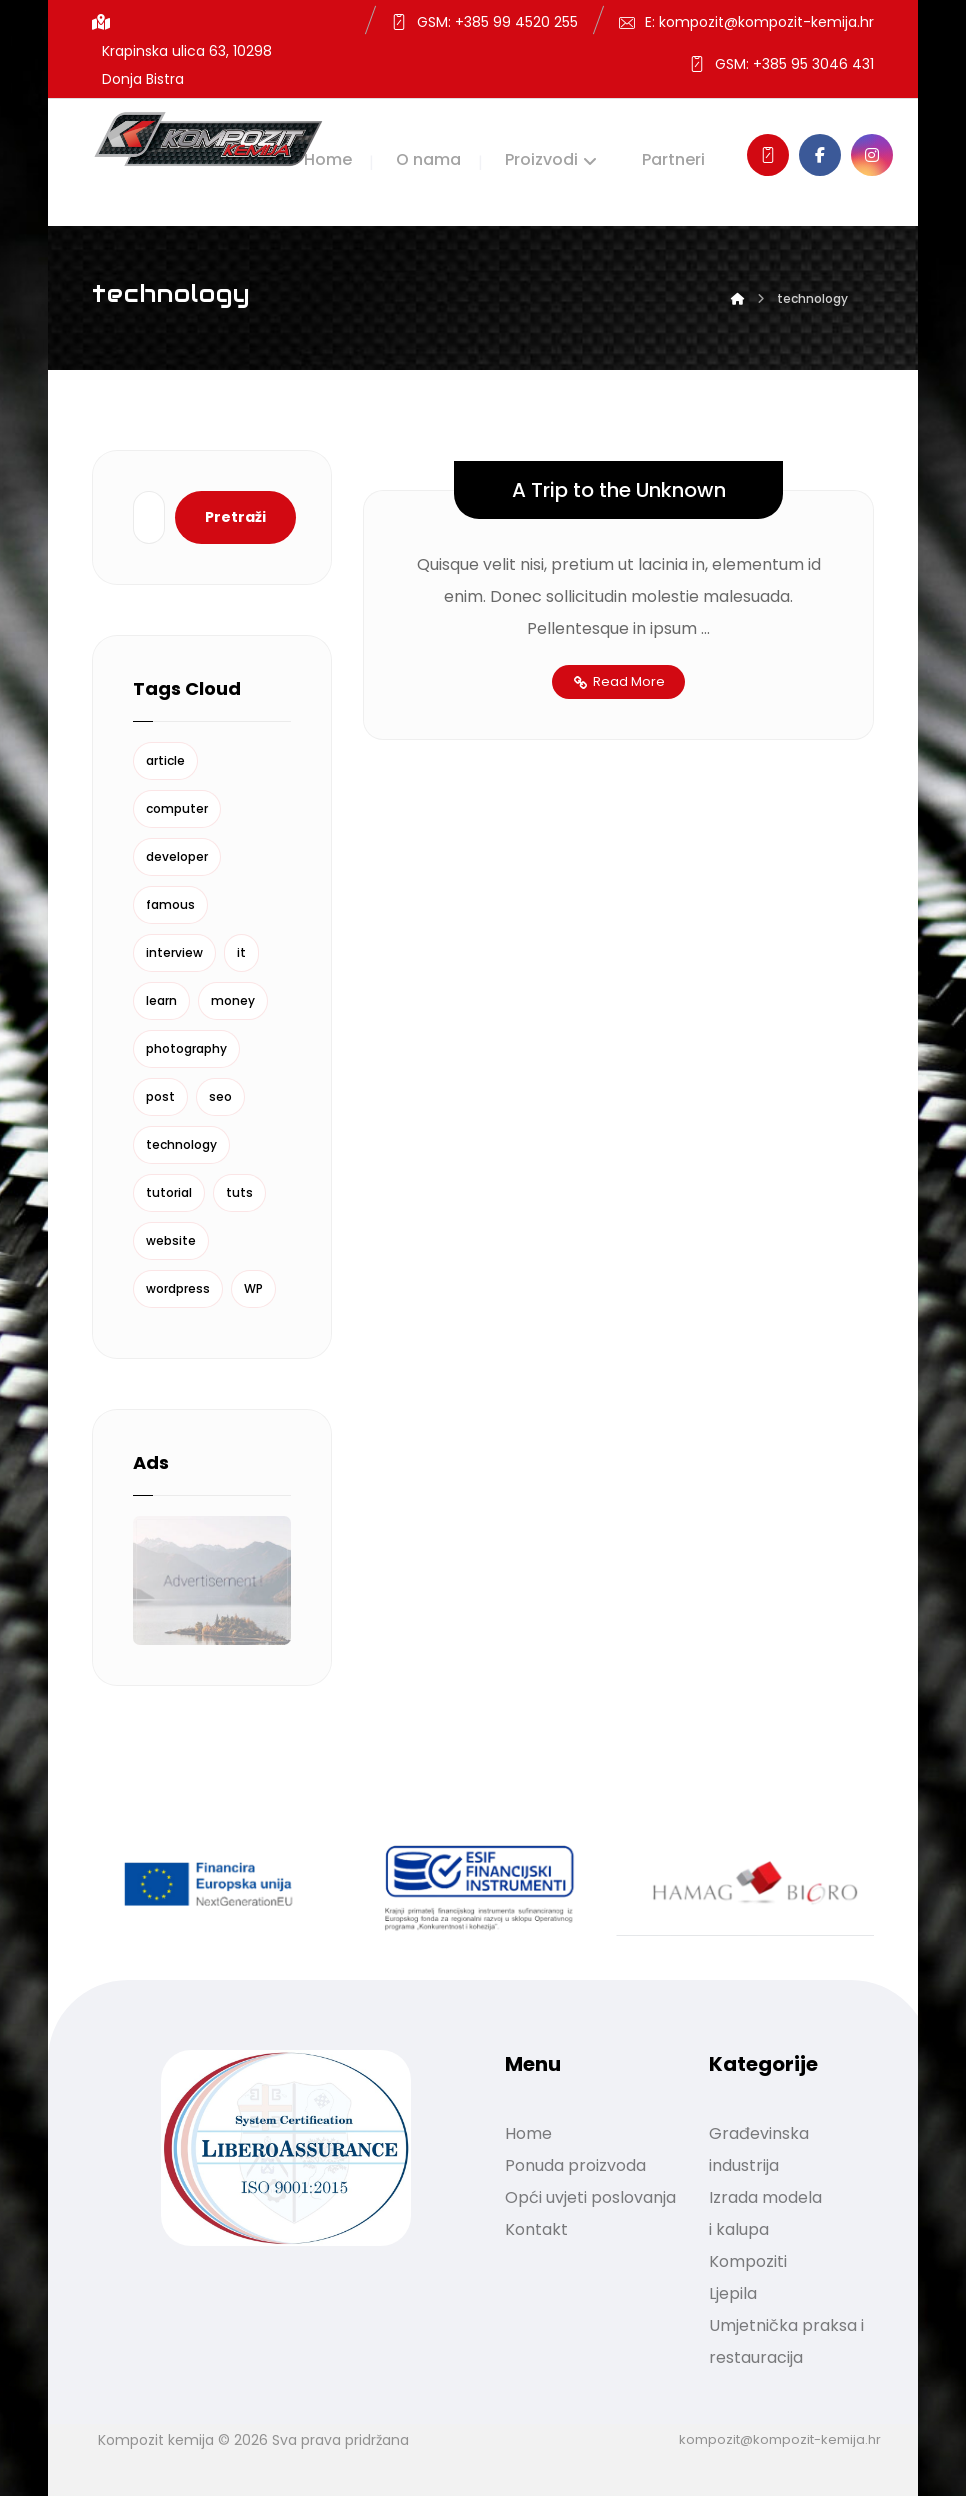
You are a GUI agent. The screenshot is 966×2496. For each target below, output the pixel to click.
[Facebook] (820, 155)
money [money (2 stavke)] (233, 1000)
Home (528, 2133)
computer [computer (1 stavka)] (177, 808)
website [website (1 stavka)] (171, 1240)
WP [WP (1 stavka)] (253, 1288)
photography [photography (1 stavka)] (186, 1048)
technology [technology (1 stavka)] (181, 1144)
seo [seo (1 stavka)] (220, 1096)
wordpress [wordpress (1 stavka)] (178, 1288)
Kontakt (536, 2229)
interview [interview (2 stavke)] (174, 952)
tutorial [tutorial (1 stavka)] (169, 1192)
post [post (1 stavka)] (160, 1096)
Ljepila (733, 2293)
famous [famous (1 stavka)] (170, 904)
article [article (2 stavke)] (165, 760)
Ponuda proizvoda (575, 2165)
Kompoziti (748, 2261)
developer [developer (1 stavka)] (177, 856)
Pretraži (235, 517)
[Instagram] (872, 155)
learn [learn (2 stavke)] (161, 1000)
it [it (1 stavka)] (241, 952)
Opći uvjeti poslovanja (590, 2197)
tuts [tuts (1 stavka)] (239, 1192)
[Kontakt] (768, 155)
